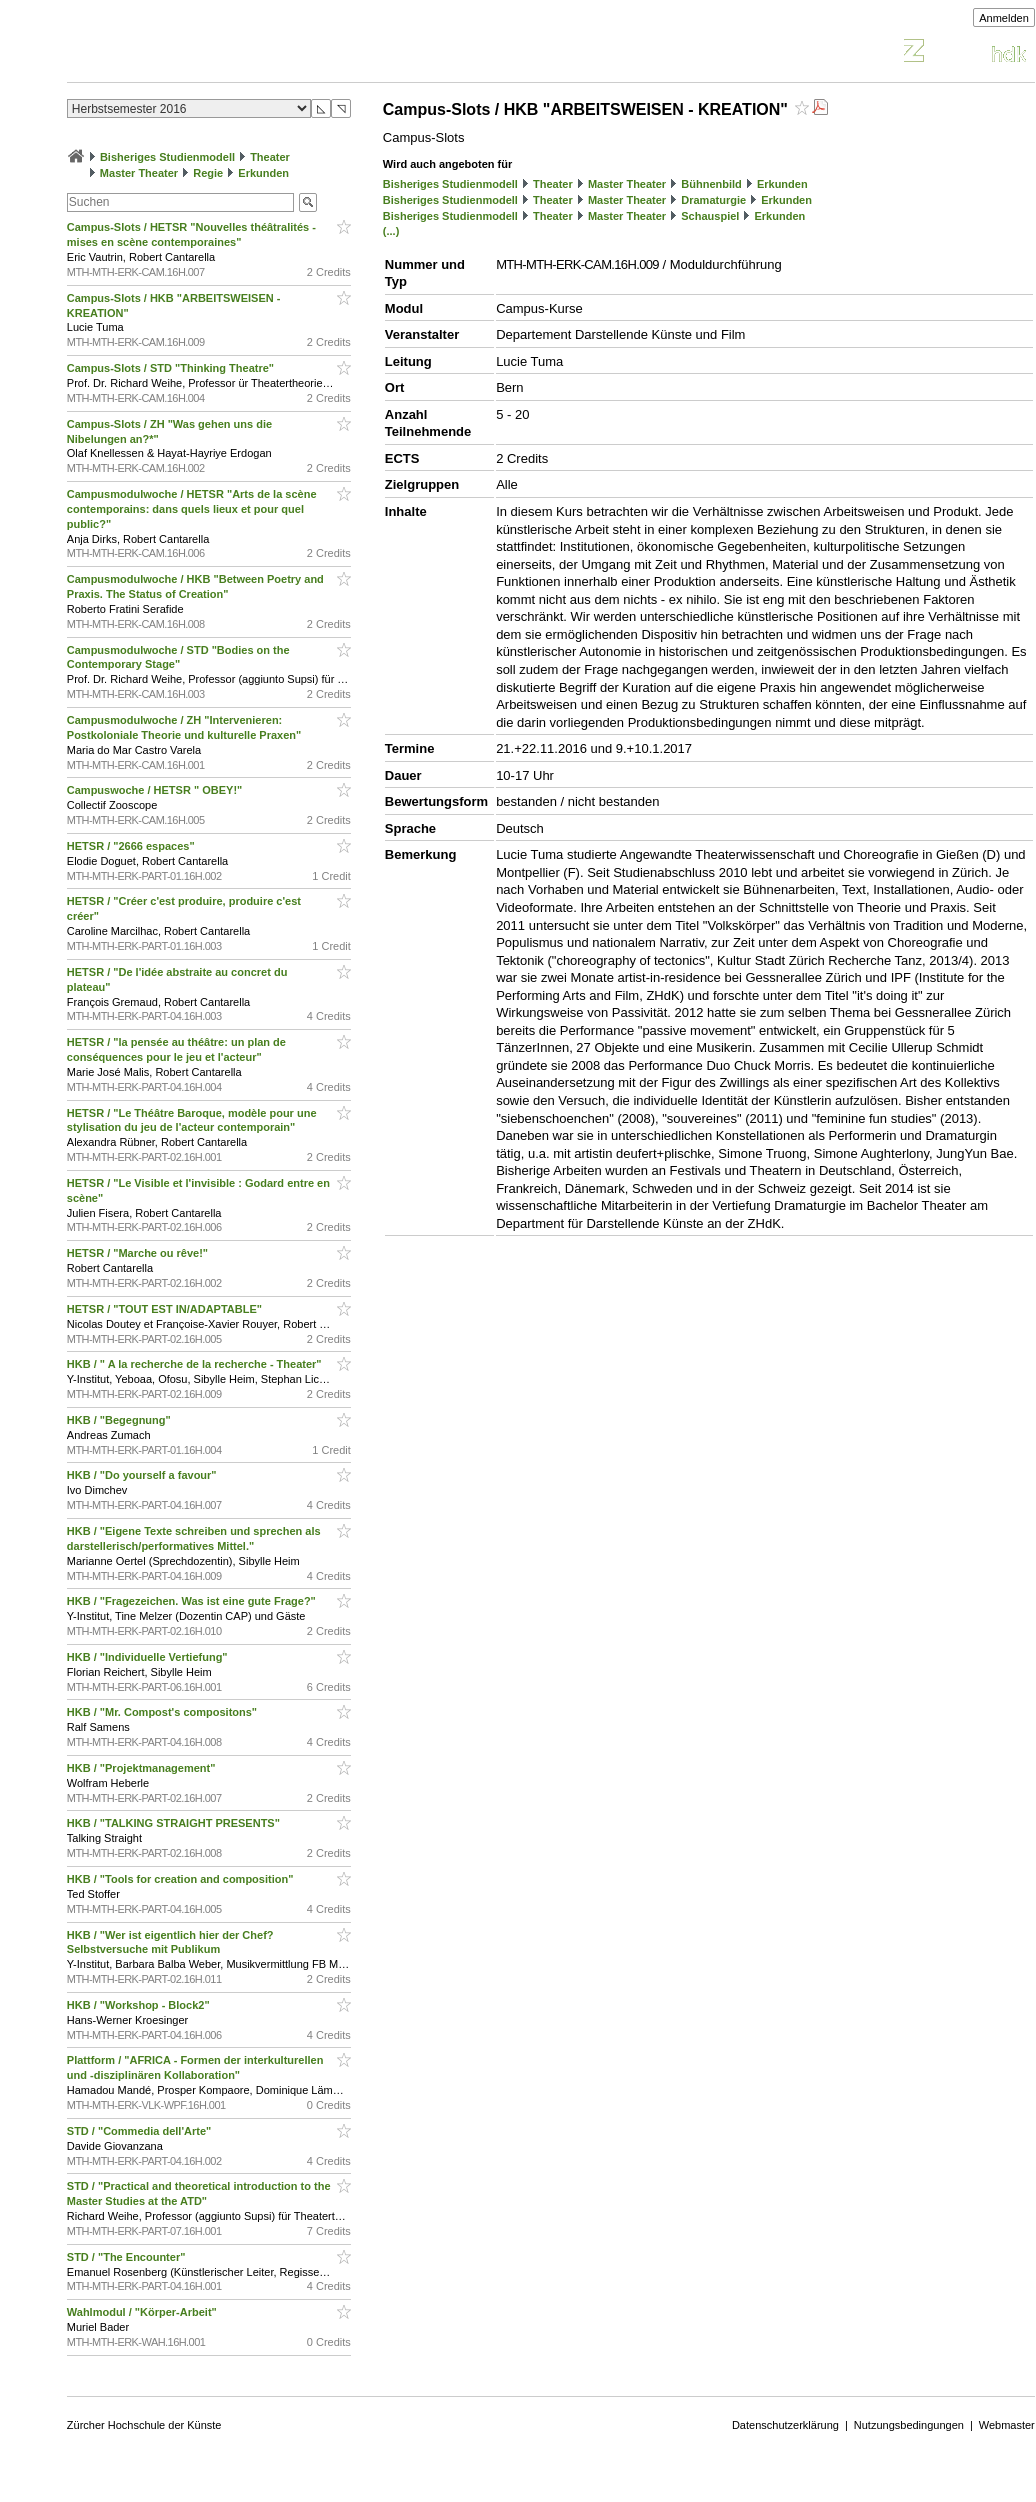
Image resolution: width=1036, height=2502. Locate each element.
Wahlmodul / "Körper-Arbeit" (143, 2312)
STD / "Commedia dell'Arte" (141, 2131)
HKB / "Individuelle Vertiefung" (149, 1657)
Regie (208, 173)
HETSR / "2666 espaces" (132, 846)
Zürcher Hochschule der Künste (144, 2425)
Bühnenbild (711, 184)
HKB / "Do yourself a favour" (143, 1475)
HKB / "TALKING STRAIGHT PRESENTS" (175, 1823)
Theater (270, 157)
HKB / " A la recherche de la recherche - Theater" (196, 1364)
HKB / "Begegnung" (120, 1420)
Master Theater (139, 173)
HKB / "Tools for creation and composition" (182, 1879)
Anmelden (1004, 18)
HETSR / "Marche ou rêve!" (139, 1253)
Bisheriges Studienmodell (167, 157)
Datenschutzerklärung (785, 2425)
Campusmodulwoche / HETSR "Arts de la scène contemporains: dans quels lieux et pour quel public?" (192, 509)
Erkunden (263, 173)
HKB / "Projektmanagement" (143, 1768)
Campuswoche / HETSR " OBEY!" (156, 790)
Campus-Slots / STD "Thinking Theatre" (172, 368)
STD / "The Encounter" (128, 2257)
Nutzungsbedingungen (909, 2425)
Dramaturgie (713, 200)
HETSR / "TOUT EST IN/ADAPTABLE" (166, 1309)
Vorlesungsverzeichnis (214, 53)
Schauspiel (710, 216)
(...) (391, 231)
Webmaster (1007, 2425)
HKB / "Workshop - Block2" (140, 2005)
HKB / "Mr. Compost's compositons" (163, 1712)
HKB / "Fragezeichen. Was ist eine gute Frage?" (193, 1601)
